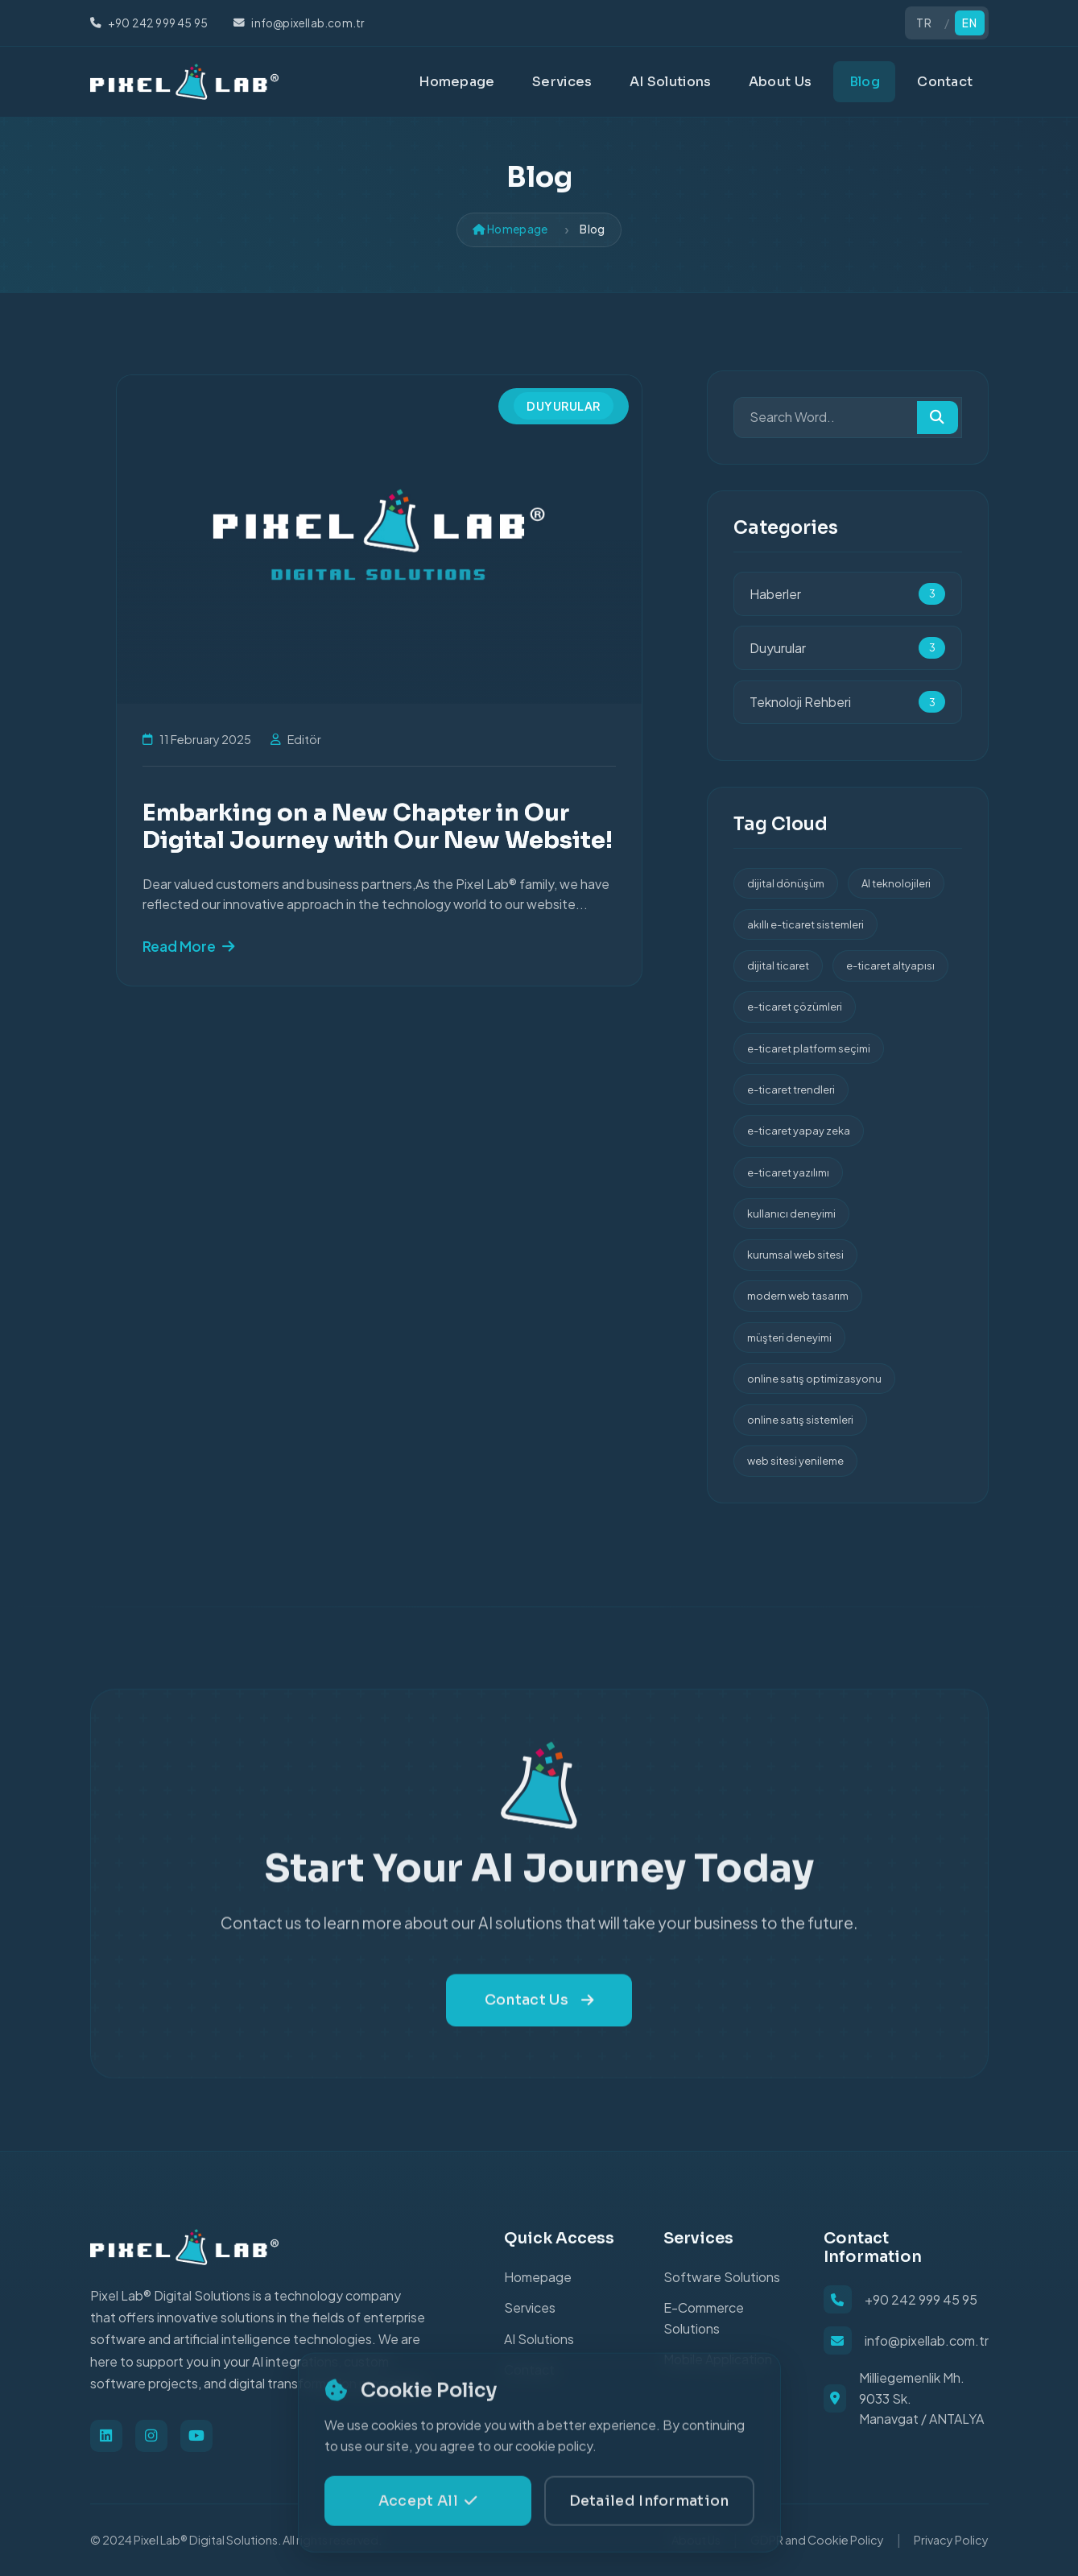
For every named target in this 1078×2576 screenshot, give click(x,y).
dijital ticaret (778, 965)
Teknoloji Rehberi (848, 702)
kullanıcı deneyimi (791, 1213)
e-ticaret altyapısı (890, 965)
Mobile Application (717, 2359)
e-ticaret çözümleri (794, 1006)
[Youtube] (196, 2436)
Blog (864, 81)
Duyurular (564, 405)
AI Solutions (671, 81)
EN (969, 23)
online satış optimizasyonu (814, 1378)
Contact (945, 81)
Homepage (456, 81)
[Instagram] (151, 2436)
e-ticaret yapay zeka (798, 1130)
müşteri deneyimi (789, 1337)
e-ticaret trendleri (791, 1089)
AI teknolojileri (896, 883)
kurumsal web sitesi (795, 1254)
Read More (188, 946)
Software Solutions (721, 2276)
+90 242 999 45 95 (921, 2299)
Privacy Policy (951, 2540)
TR (923, 23)
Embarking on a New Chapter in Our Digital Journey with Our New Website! (377, 825)
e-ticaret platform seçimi (808, 1048)
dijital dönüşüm (785, 883)
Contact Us (539, 2032)
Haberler (848, 594)
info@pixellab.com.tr (927, 2340)
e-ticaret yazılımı (788, 1172)
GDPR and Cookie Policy (817, 2540)
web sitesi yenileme (795, 1460)
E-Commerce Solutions (703, 2318)
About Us (780, 81)
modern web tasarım (798, 1295)
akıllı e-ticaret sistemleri (805, 924)
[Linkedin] (106, 2436)
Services (562, 81)
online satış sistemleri (800, 1419)
